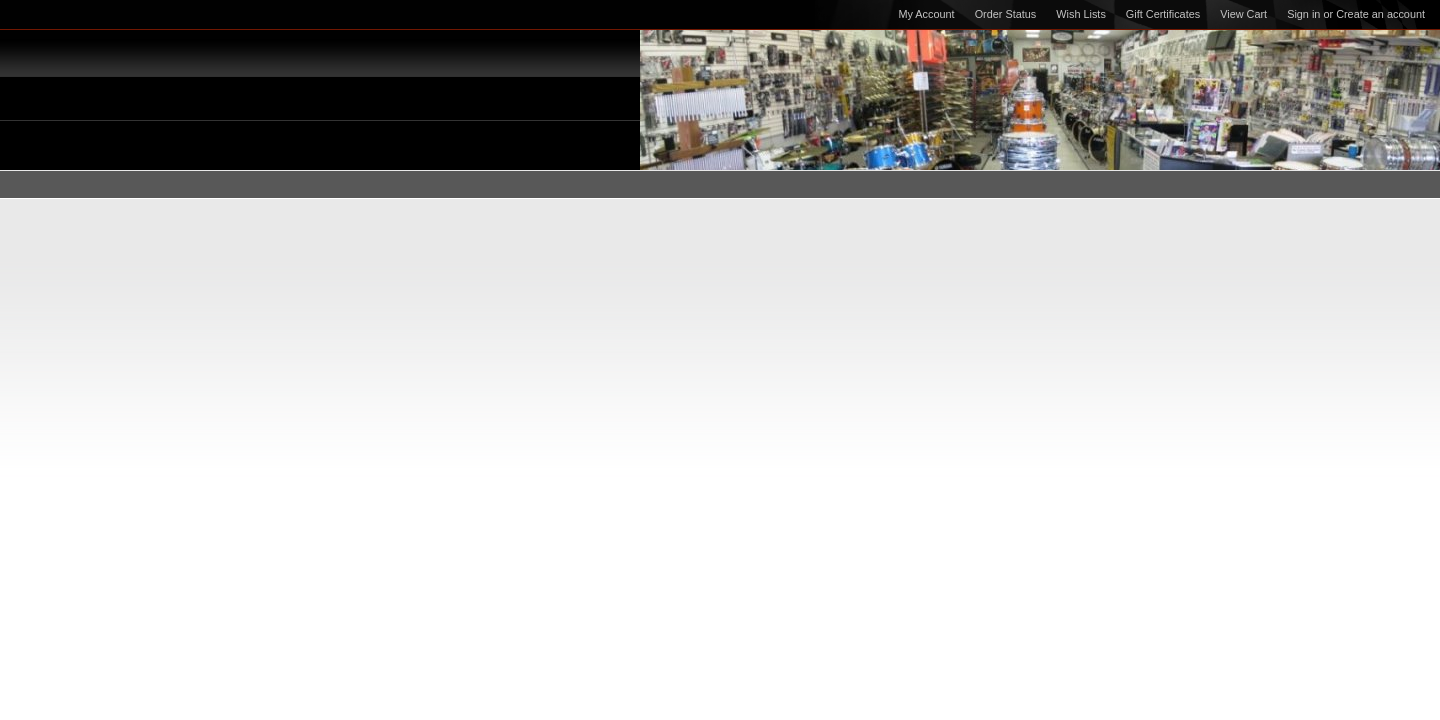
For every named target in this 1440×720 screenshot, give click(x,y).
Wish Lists (1081, 14)
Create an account (1380, 14)
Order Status (1006, 14)
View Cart (1243, 14)
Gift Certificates (1163, 14)
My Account (926, 14)
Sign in (1303, 14)
